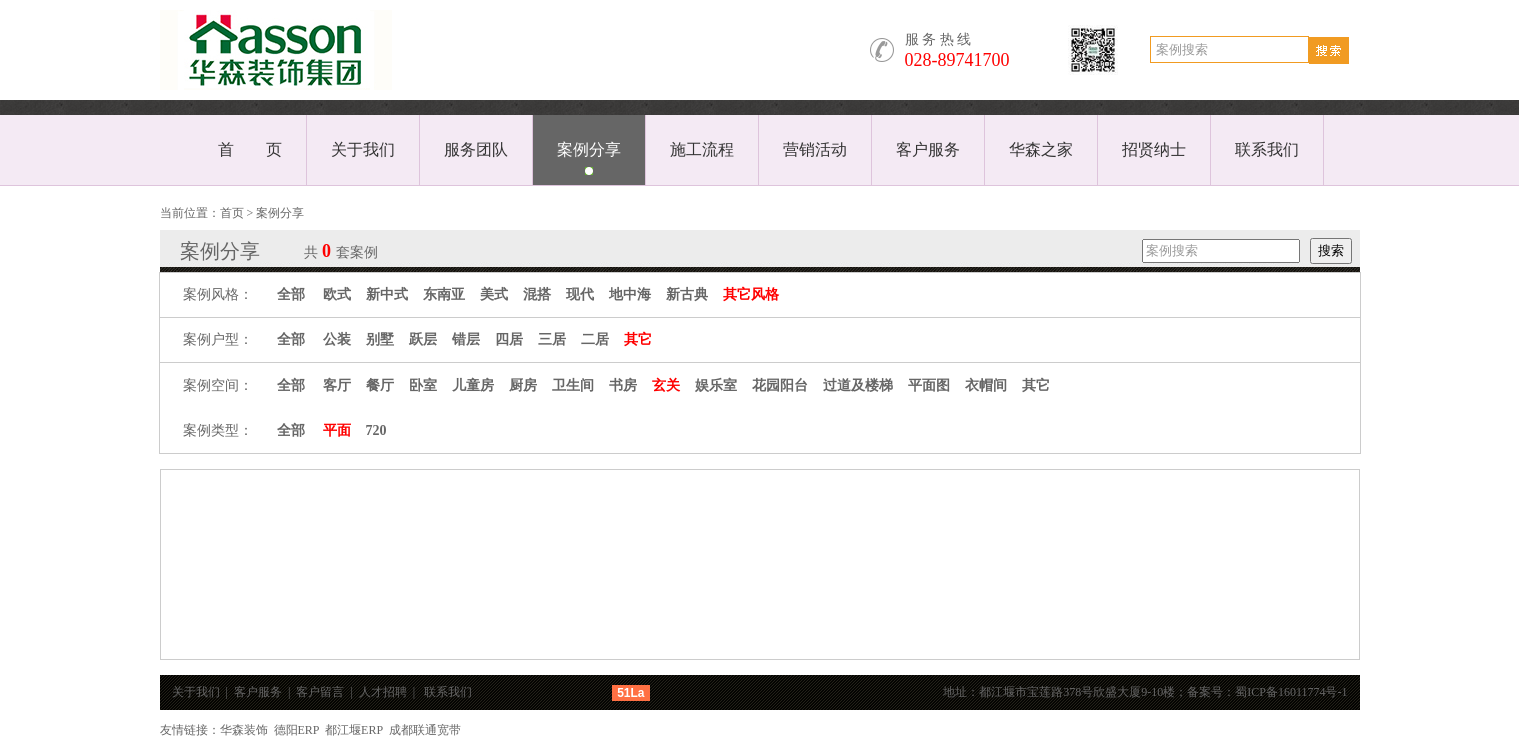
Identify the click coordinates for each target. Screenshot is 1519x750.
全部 (291, 294)
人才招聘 (383, 692)
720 (376, 430)
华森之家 (1041, 149)
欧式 (337, 294)
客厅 (337, 385)
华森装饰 (244, 730)
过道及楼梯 (858, 385)
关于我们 (363, 149)
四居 (509, 339)
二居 (595, 339)
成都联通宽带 (425, 730)
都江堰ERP (354, 730)
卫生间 (573, 385)
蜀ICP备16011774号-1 (1297, 692)
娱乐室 (716, 385)
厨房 (523, 385)
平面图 (929, 385)
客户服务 (928, 149)
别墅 (380, 339)
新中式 (387, 294)
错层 (466, 339)
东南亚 (444, 294)
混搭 (537, 294)
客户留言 (320, 692)
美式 (494, 294)
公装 (337, 339)
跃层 (423, 339)
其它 (638, 339)
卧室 (423, 385)
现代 (580, 294)
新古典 (687, 294)
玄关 (666, 385)
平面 (337, 430)
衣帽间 (986, 385)
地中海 (630, 294)
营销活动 (815, 149)
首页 (232, 213)
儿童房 (473, 385)
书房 (623, 385)
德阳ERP (297, 730)
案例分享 (589, 149)
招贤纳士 (1154, 149)
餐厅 (380, 385)
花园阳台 (780, 385)
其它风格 (751, 294)
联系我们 (1267, 149)
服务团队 (476, 149)
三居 (552, 339)
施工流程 (702, 149)
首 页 (250, 149)
